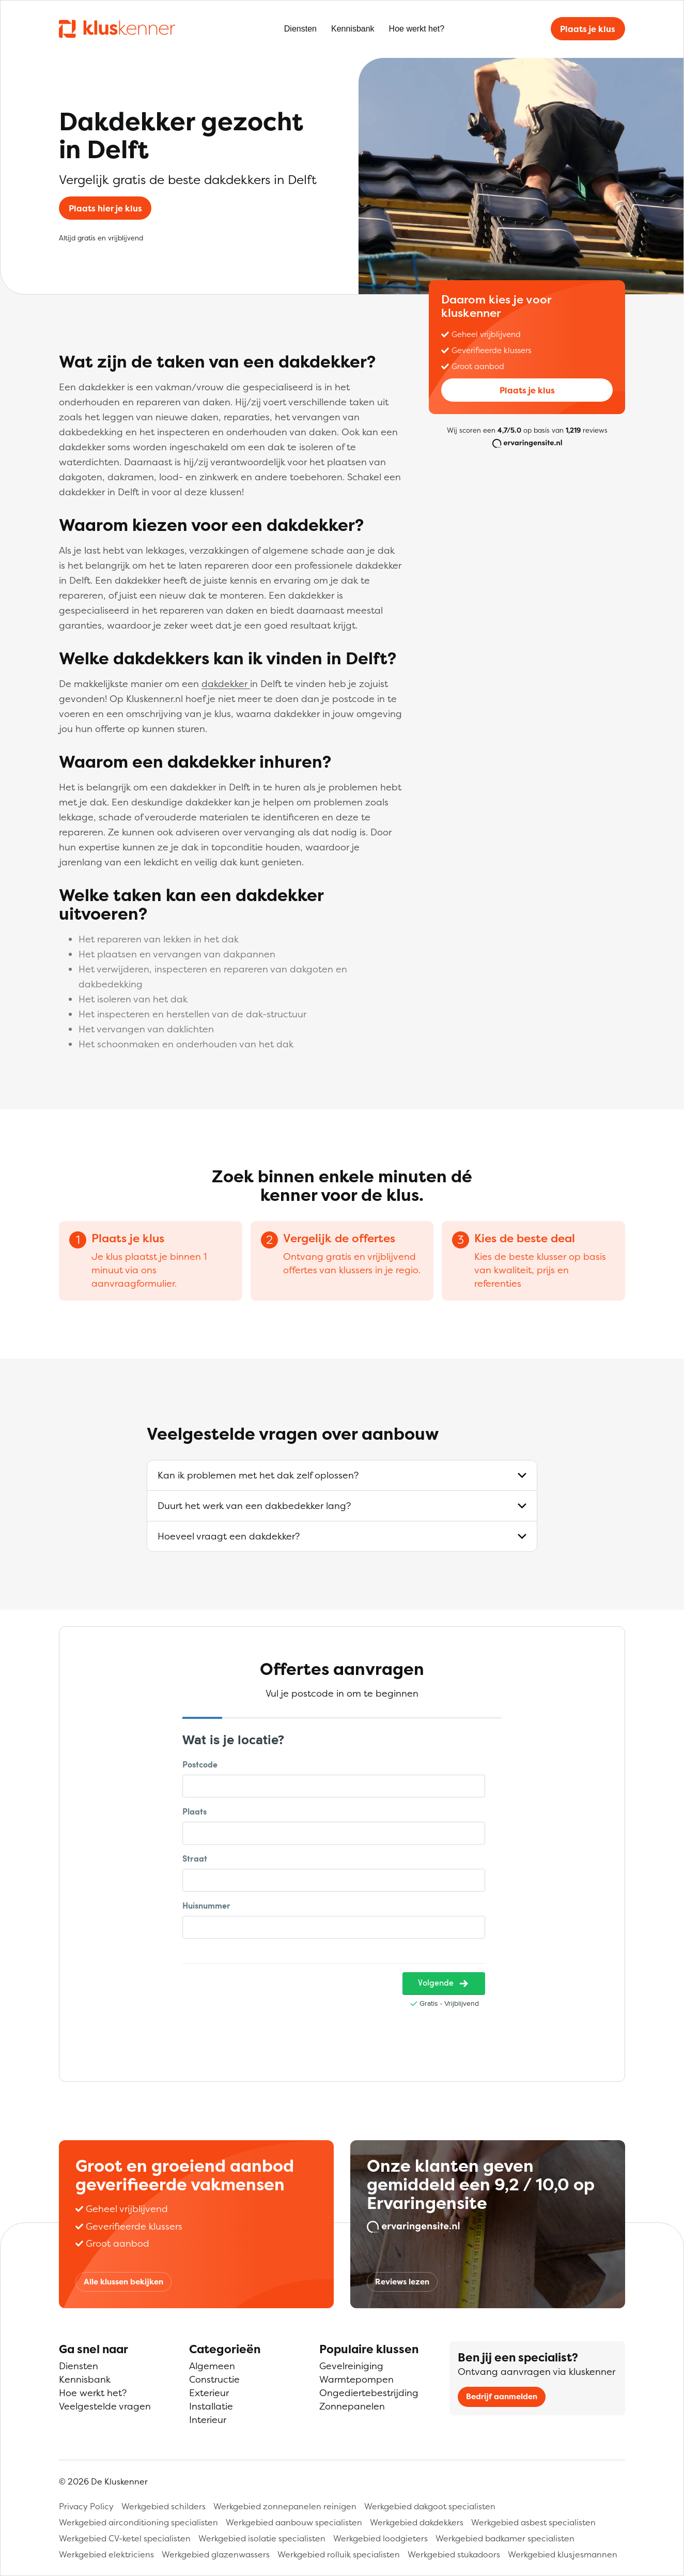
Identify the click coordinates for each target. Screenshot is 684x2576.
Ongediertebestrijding (368, 2392)
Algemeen (212, 2365)
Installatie (211, 2406)
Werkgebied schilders (163, 2506)
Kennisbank (353, 28)
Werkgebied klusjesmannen (562, 2554)
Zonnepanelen (352, 2406)
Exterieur (209, 2392)
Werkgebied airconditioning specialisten (138, 2522)
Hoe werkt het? (417, 28)
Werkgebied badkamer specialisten (505, 2538)
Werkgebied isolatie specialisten (261, 2538)
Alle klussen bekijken (123, 2281)
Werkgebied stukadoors (454, 2554)
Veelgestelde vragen (105, 2406)
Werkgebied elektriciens (106, 2554)
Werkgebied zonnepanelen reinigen (284, 2506)
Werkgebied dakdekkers (416, 2522)
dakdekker (225, 683)
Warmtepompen (356, 2379)
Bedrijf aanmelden (501, 2396)
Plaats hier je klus (105, 208)
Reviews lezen (402, 2281)
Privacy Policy (86, 2506)
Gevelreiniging (351, 2365)
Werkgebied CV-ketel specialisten (125, 2538)
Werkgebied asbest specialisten (533, 2522)
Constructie (214, 2379)
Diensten (300, 28)
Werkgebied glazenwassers (216, 2554)
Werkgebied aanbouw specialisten (294, 2522)
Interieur (207, 2419)
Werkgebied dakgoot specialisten (429, 2506)
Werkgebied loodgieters (380, 2538)
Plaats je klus (587, 29)
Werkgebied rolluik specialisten (338, 2554)
